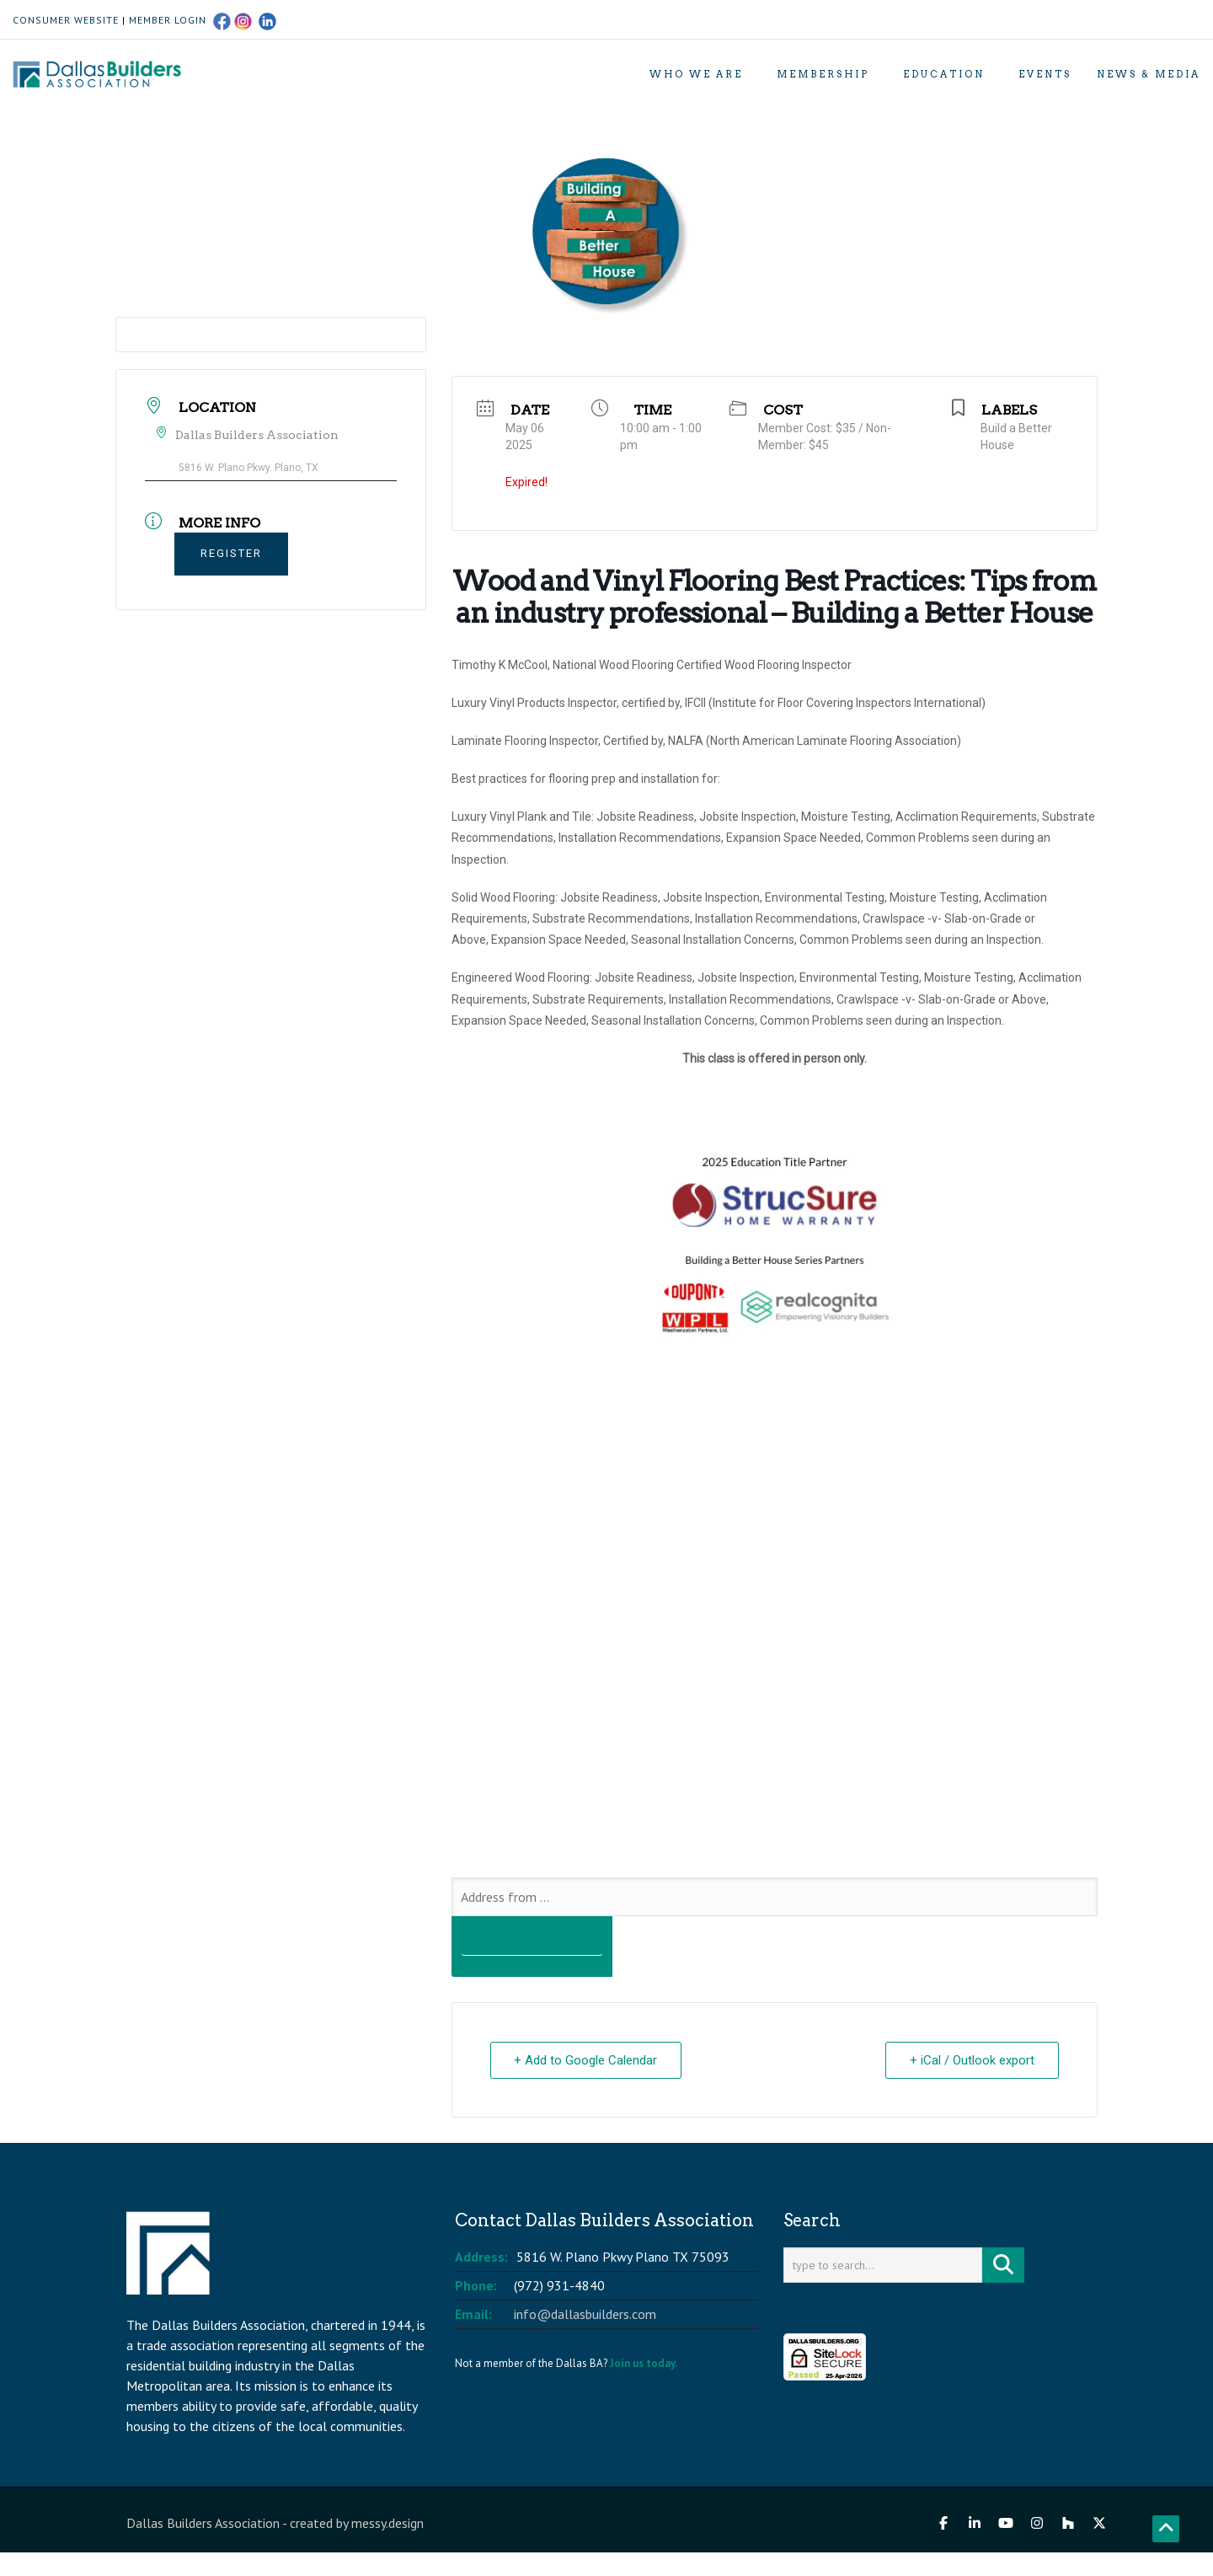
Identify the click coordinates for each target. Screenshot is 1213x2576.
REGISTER (231, 553)
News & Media (1148, 74)
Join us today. (643, 2363)
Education (944, 74)
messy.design (387, 2522)
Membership (823, 74)
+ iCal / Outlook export (972, 2060)
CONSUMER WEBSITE (66, 19)
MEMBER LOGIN (167, 19)
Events (1044, 74)
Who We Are (696, 74)
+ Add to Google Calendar (586, 2060)
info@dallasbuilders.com (585, 2314)
